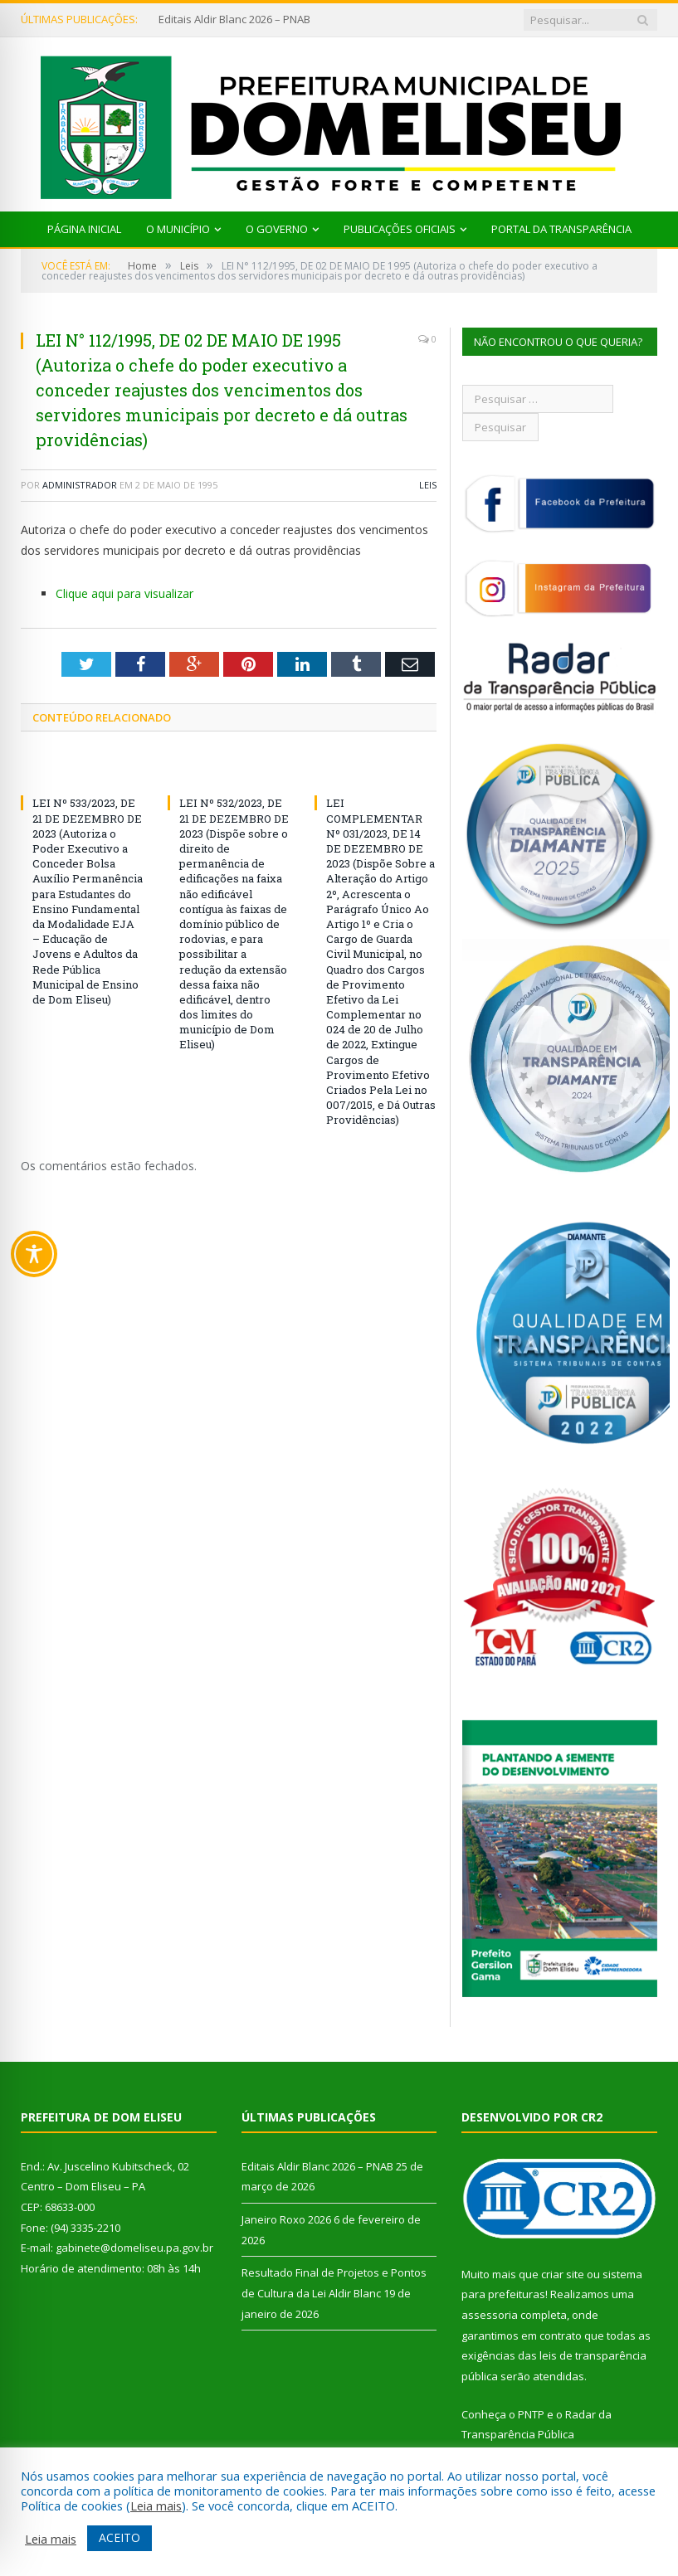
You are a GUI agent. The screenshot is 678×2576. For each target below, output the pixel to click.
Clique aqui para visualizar (124, 593)
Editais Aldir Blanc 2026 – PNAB (234, 19)
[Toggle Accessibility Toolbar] (34, 1254)
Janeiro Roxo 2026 (286, 2219)
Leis (428, 485)
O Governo (277, 228)
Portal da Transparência (561, 228)
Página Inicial (84, 228)
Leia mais (156, 2505)
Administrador (79, 485)
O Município (178, 228)
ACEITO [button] (119, 2537)
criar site (562, 2274)
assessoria (489, 2314)
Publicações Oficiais (400, 228)
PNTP (531, 2414)
